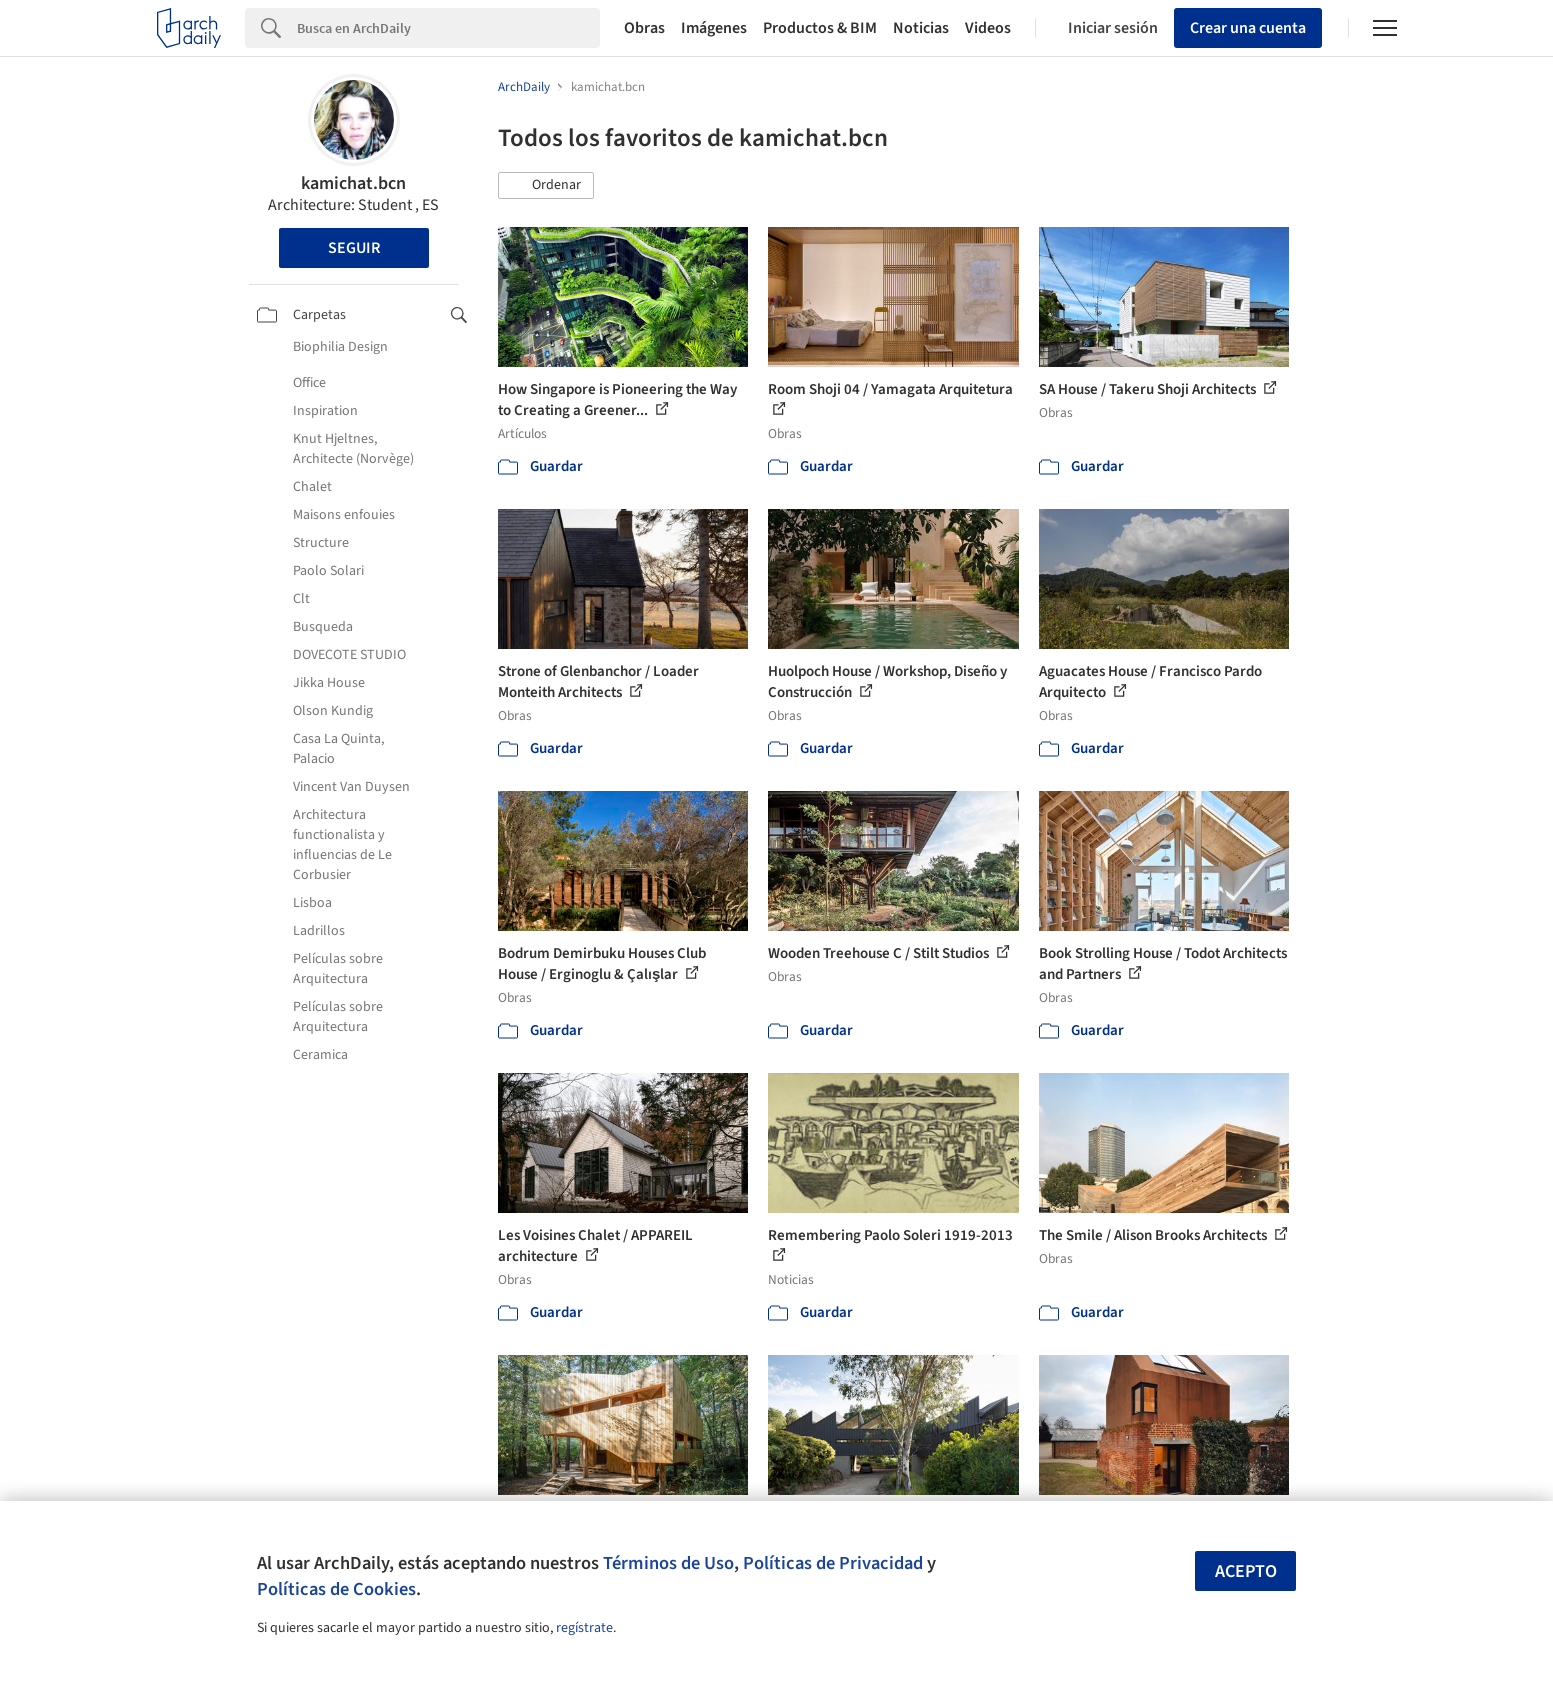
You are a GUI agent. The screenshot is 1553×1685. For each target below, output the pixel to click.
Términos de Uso (668, 1563)
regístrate (584, 1628)
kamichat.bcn (353, 183)
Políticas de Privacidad (833, 1563)
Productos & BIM (820, 28)
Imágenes (714, 28)
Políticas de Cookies (336, 1589)
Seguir (354, 248)
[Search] (448, 28)
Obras (644, 28)
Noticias (921, 28)
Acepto (1246, 1571)
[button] (546, 186)
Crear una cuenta (1248, 28)
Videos (988, 28)
